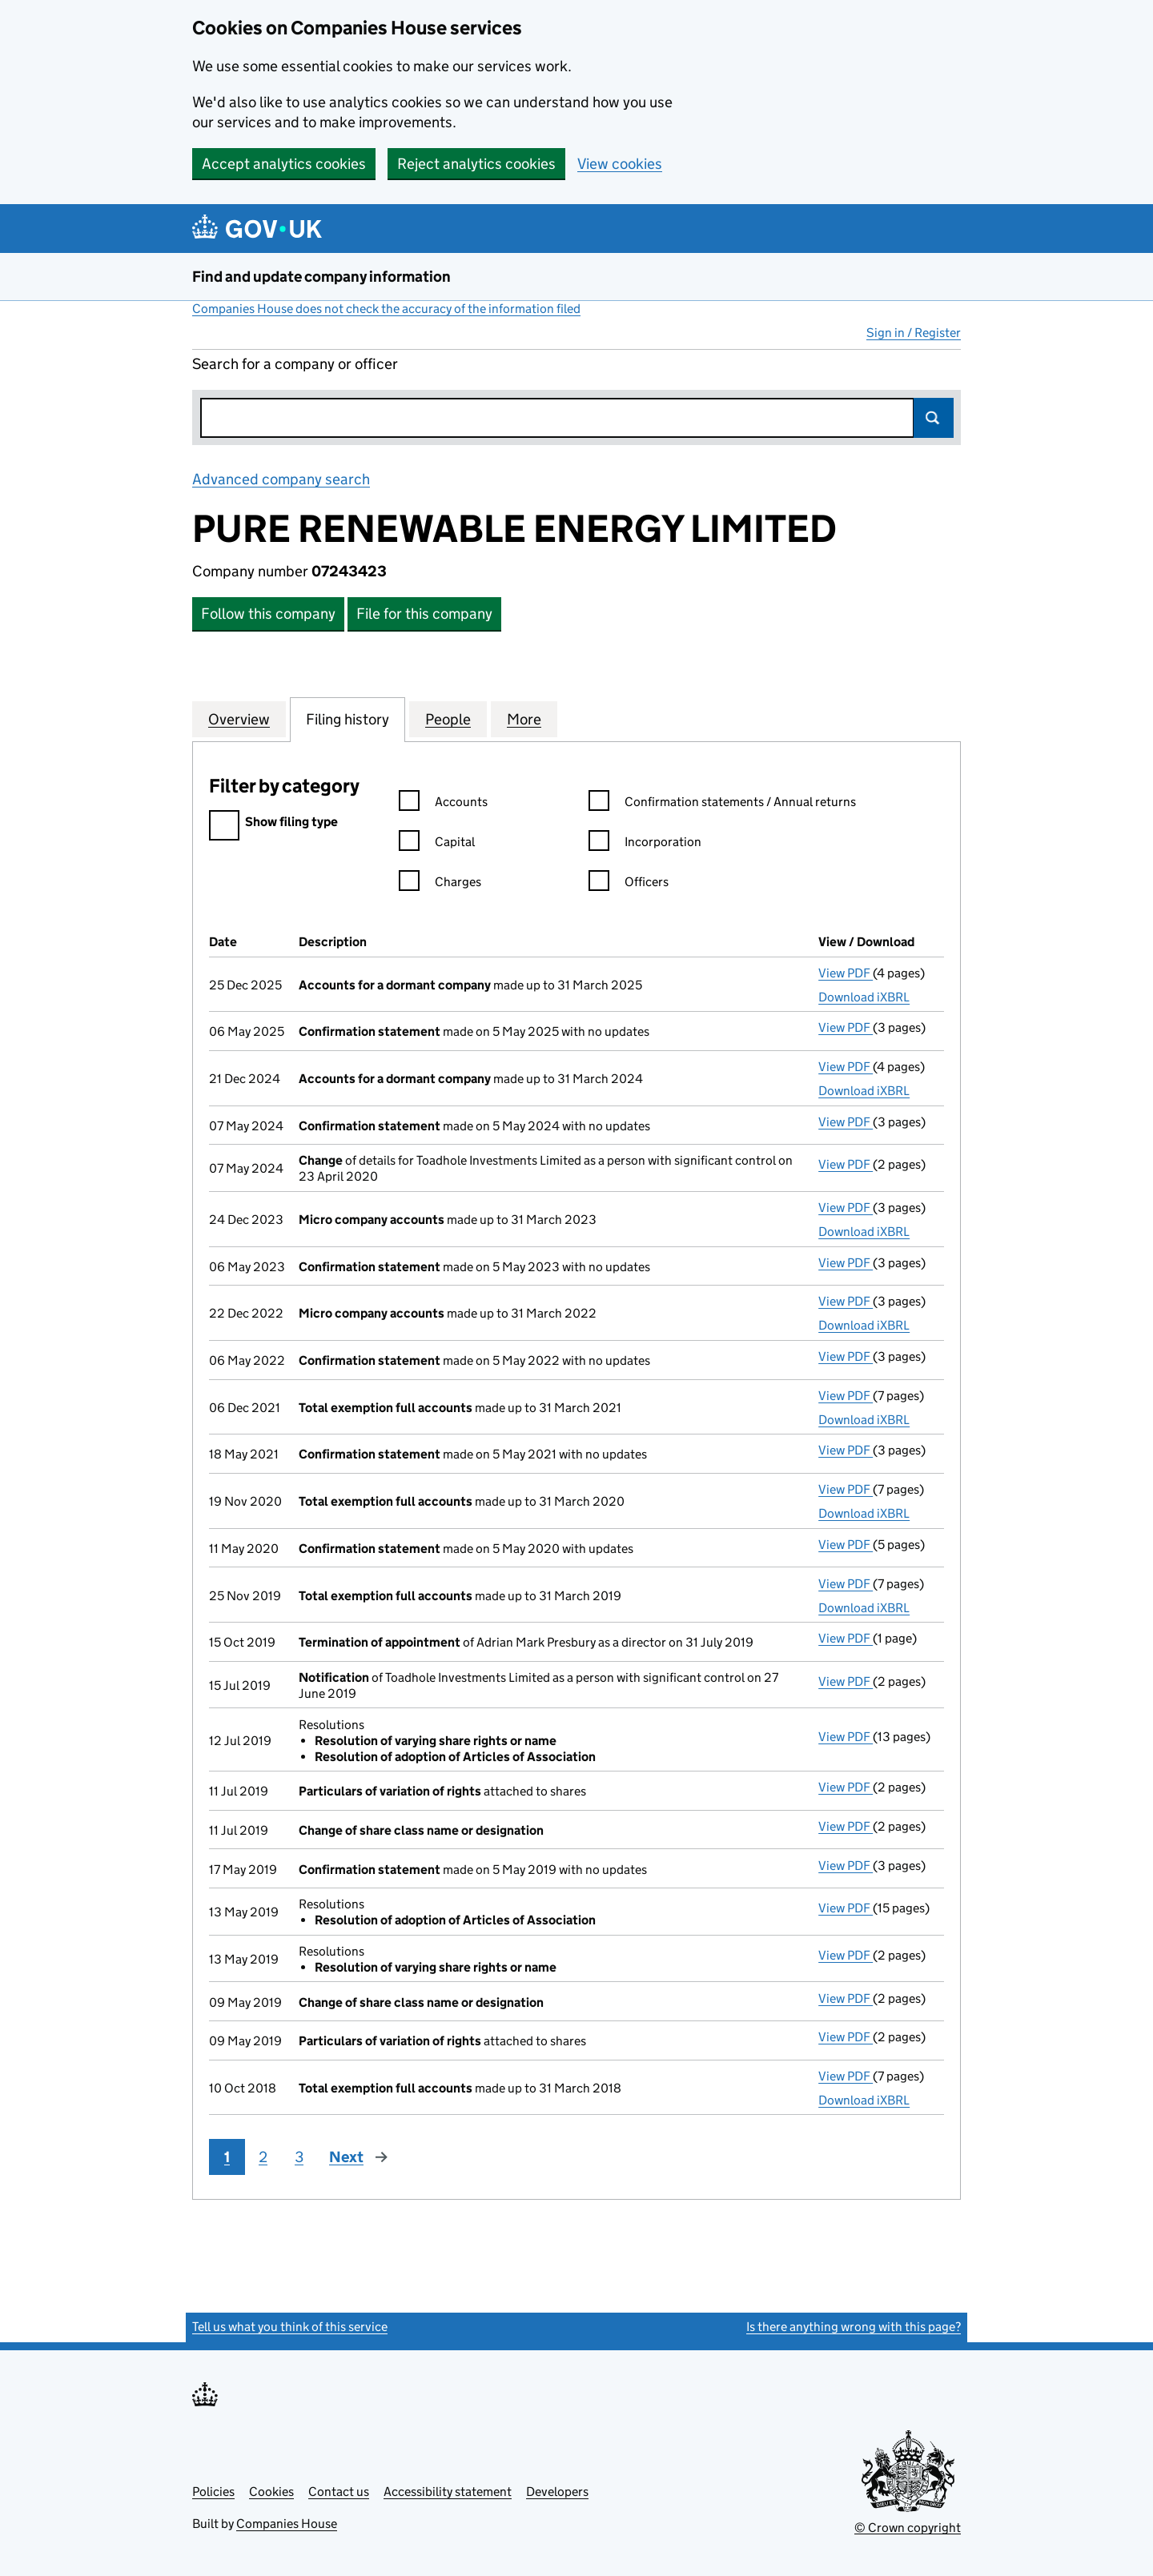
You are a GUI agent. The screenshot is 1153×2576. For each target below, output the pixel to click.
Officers (629, 884)
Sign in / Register (913, 332)
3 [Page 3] (299, 2157)
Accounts (443, 804)
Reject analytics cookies (476, 163)
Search (934, 418)
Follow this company (268, 613)
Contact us (338, 2491)
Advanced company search (281, 479)
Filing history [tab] (347, 718)
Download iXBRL (864, 997)
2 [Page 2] (263, 2157)
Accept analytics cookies (284, 163)
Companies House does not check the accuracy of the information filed (386, 308)
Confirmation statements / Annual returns (722, 804)
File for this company (424, 613)
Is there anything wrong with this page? (853, 2326)
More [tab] (524, 718)
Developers (557, 2491)
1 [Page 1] (227, 2157)
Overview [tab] (239, 718)
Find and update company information (321, 276)
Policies (213, 2491)
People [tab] (448, 718)
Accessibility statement (448, 2491)
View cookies (619, 163)
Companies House (286, 2523)
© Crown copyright (907, 2527)
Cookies (271, 2491)
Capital (437, 844)
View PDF (845, 973)
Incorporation (645, 844)
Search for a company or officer (295, 364)
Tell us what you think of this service (290, 2326)
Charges (440, 884)
